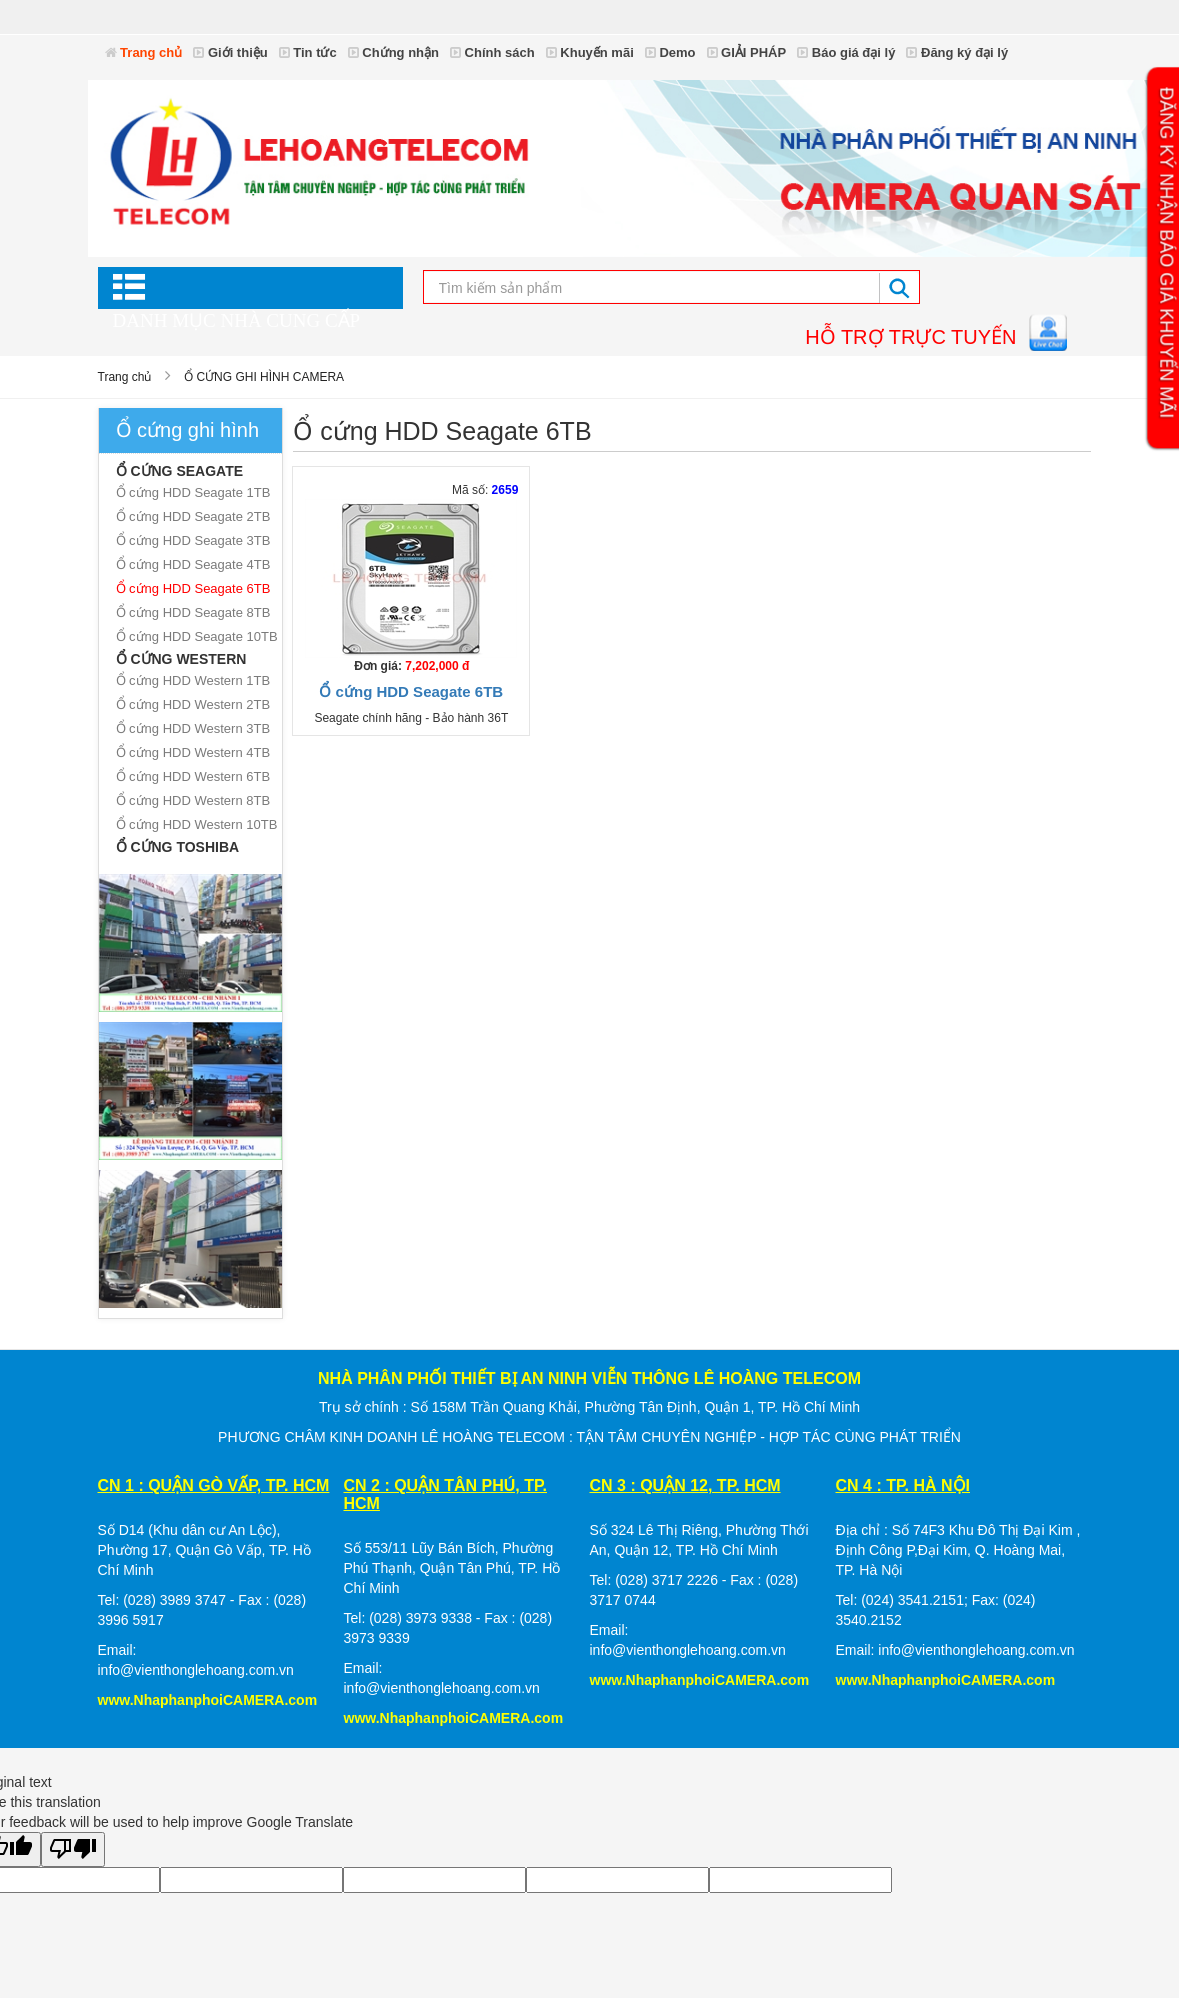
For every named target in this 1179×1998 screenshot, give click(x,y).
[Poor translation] (73, 1849)
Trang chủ (144, 52)
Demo (670, 52)
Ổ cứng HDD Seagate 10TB (197, 636)
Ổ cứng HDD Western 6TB (193, 776)
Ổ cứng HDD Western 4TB (193, 752)
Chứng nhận (393, 52)
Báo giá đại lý (846, 52)
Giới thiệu (230, 52)
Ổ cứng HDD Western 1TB (193, 680)
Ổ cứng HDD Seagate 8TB (193, 612)
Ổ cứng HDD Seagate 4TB (193, 564)
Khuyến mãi (590, 52)
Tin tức (308, 52)
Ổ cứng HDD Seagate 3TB (193, 540)
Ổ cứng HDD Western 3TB (193, 728)
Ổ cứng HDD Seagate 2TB (193, 516)
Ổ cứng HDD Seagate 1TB (193, 492)
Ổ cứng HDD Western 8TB (193, 800)
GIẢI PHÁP (747, 52)
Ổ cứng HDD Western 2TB (193, 704)
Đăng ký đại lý (957, 52)
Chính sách (492, 52)
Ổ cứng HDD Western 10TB (197, 824)
